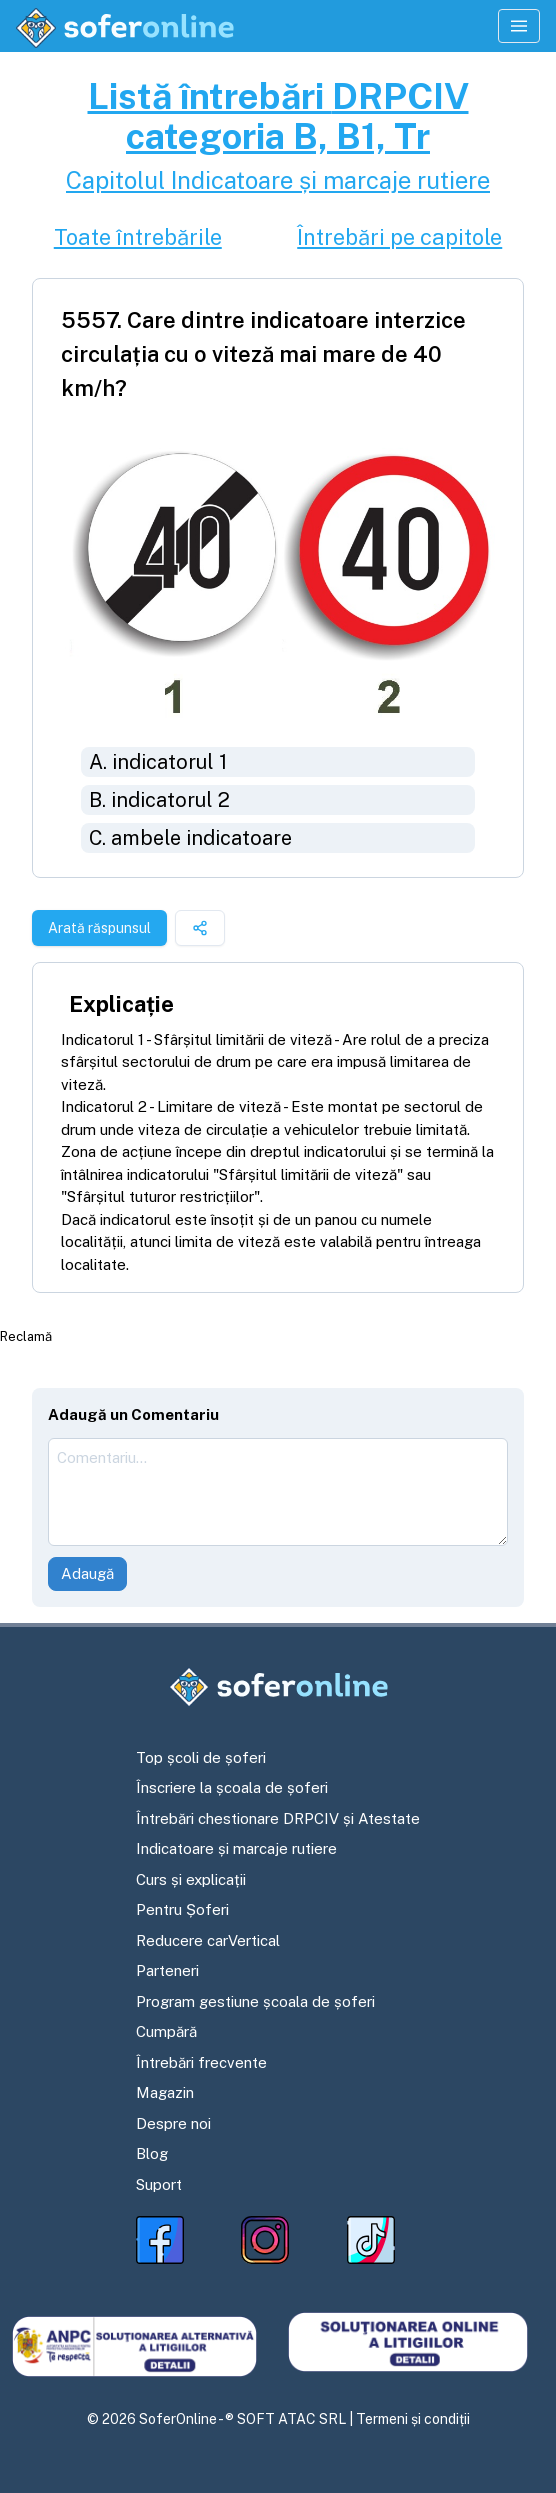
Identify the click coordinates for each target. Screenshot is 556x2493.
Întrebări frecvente (201, 2062)
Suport (159, 2184)
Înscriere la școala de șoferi (232, 1787)
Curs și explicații (191, 1879)
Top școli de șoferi (201, 1757)
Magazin (165, 2092)
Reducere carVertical (208, 1940)
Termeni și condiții (413, 2419)
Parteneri (167, 1970)
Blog (152, 2153)
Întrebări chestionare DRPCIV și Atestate (278, 1818)
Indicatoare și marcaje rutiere (236, 1848)
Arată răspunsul (99, 928)
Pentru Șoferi (182, 1909)
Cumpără (166, 2031)
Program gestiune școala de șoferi (255, 2001)
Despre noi (173, 2123)
